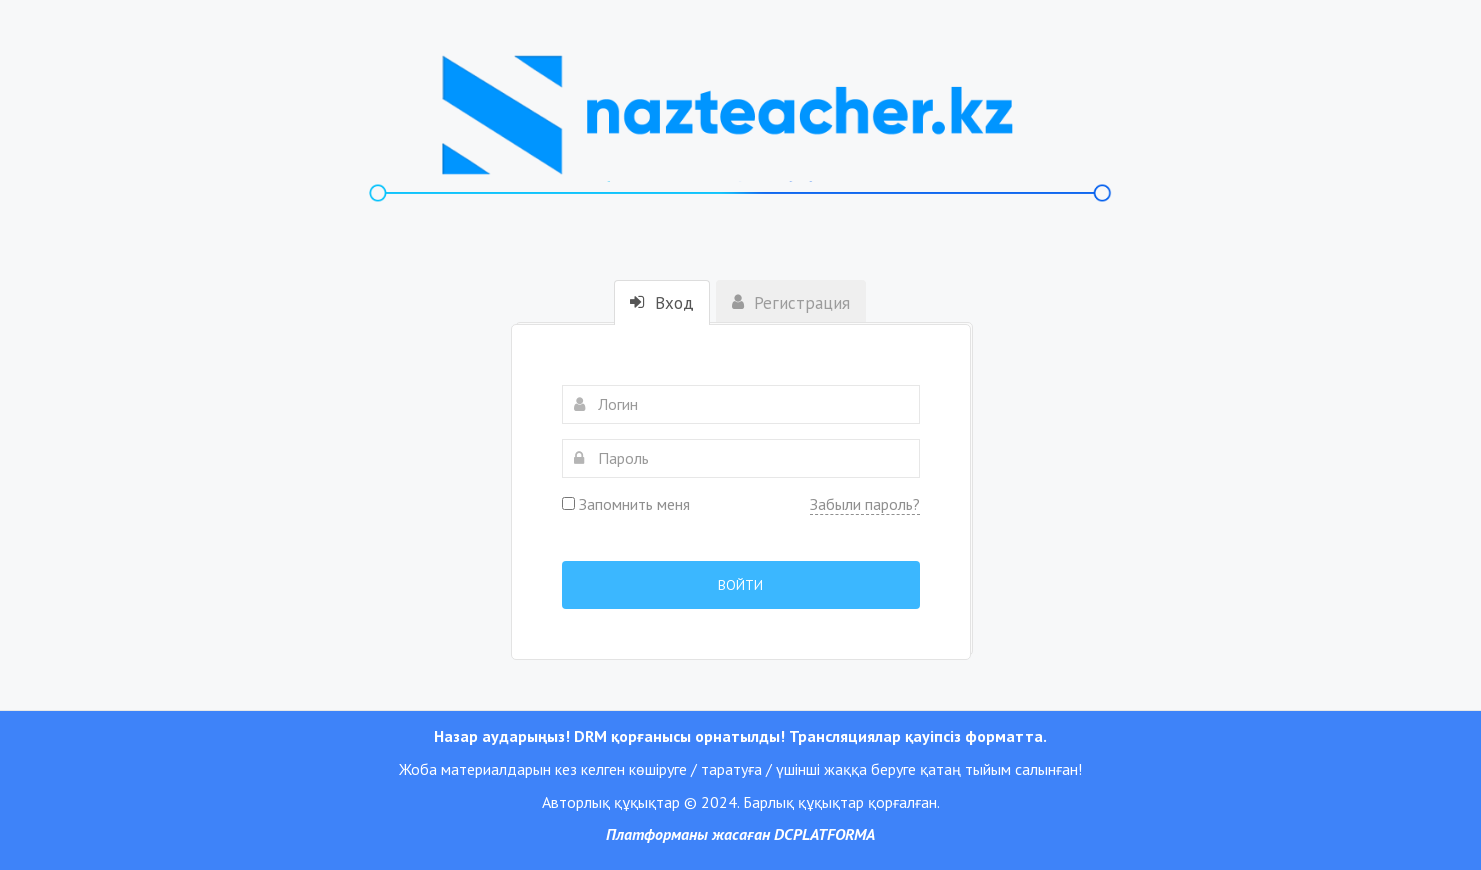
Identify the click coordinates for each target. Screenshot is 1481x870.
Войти (740, 585)
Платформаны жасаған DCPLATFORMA (740, 834)
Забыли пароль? (865, 504)
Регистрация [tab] (791, 303)
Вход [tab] (662, 303)
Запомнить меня (626, 504)
